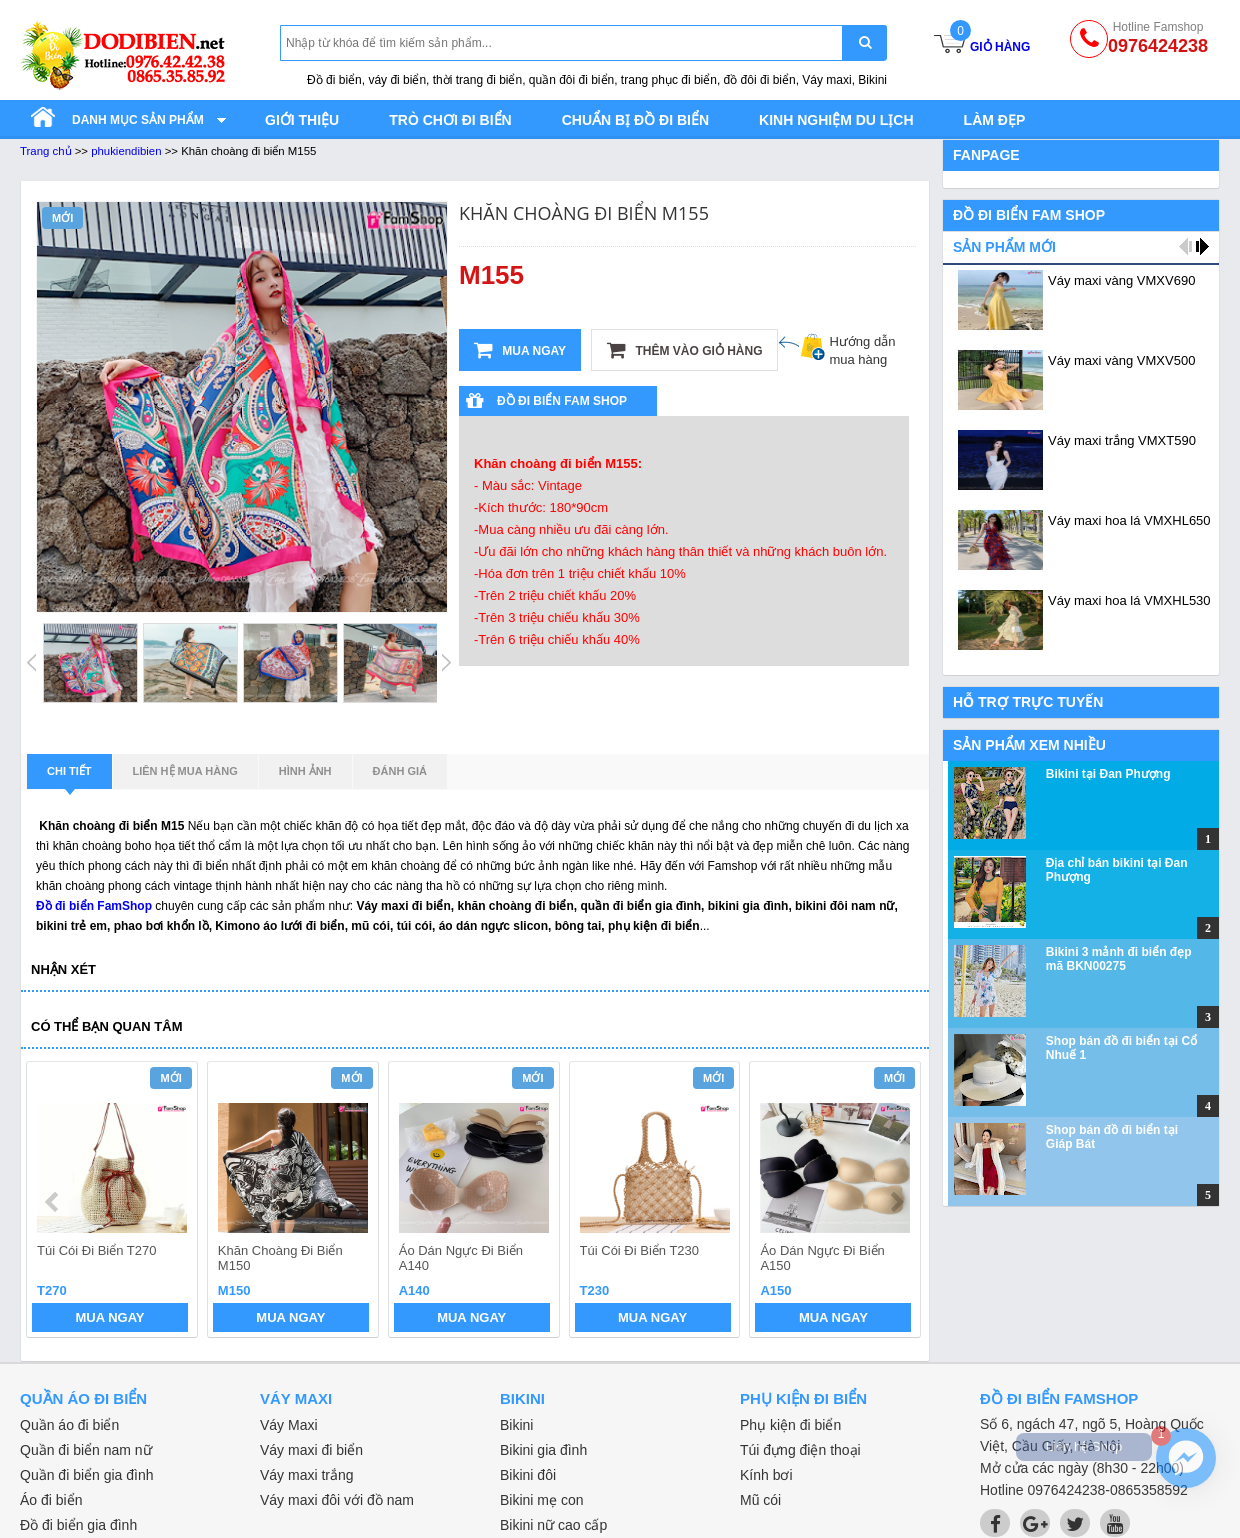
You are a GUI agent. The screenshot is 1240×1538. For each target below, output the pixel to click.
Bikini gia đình (543, 1450)
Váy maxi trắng (307, 1475)
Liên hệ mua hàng (185, 771)
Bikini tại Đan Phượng (1108, 774)
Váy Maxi (289, 1425)
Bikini (516, 1425)
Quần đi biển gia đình (87, 1475)
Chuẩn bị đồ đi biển (635, 120)
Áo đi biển (51, 1500)
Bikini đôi (528, 1475)
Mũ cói (760, 1500)
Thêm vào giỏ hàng (684, 350)
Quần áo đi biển (69, 1425)
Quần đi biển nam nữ (86, 1450)
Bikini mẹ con (541, 1500)
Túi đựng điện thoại (800, 1450)
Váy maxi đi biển (311, 1450)
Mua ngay (520, 350)
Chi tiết (69, 777)
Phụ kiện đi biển (790, 1425)
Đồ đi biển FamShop (94, 906)
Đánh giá (400, 771)
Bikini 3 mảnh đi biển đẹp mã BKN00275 (1119, 959)
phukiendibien (126, 151)
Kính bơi (766, 1475)
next (896, 1202)
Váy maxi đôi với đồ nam (337, 1500)
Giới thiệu (302, 120)
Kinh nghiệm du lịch (836, 120)
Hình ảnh (305, 771)
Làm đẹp (995, 120)
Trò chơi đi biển (450, 120)
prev (53, 1202)
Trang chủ (46, 151)
